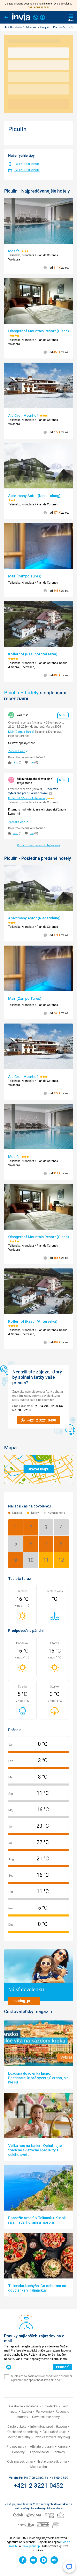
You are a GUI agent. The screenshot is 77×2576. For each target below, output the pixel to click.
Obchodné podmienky (23, 2432)
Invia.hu (13, 2546)
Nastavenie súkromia (52, 2461)
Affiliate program (42, 2447)
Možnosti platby (19, 2437)
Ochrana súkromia (20, 2461)
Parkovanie (44, 2412)
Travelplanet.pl (30, 2546)
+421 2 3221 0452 (38, 2485)
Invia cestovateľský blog (52, 2437)
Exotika (27, 2412)
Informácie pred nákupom (49, 2426)
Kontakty (59, 2452)
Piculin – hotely (21, 693)
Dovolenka (16, 27)
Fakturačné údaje (55, 2432)
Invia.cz (65, 2542)
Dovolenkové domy (46, 2417)
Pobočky (18, 2452)
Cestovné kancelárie (24, 2406)
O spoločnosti (39, 2452)
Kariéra (62, 2447)
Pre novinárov (16, 2447)
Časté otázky (17, 2426)
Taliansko (31, 27)
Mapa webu (38, 2467)
